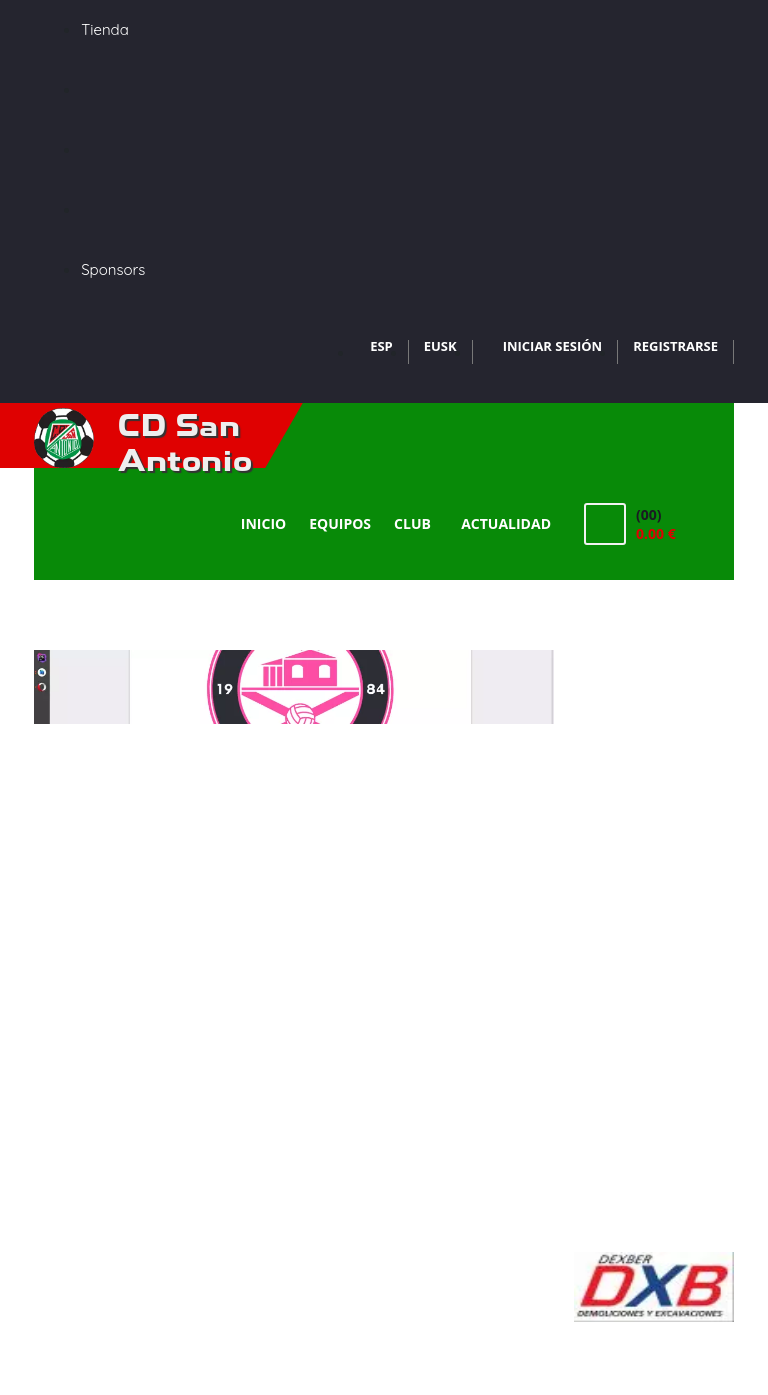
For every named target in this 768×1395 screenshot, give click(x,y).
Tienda (105, 29)
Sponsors (113, 269)
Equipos (340, 523)
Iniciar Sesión (553, 346)
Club (416, 523)
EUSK (440, 346)
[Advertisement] (654, 950)
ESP (381, 346)
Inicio (263, 523)
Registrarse (675, 346)
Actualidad (506, 523)
